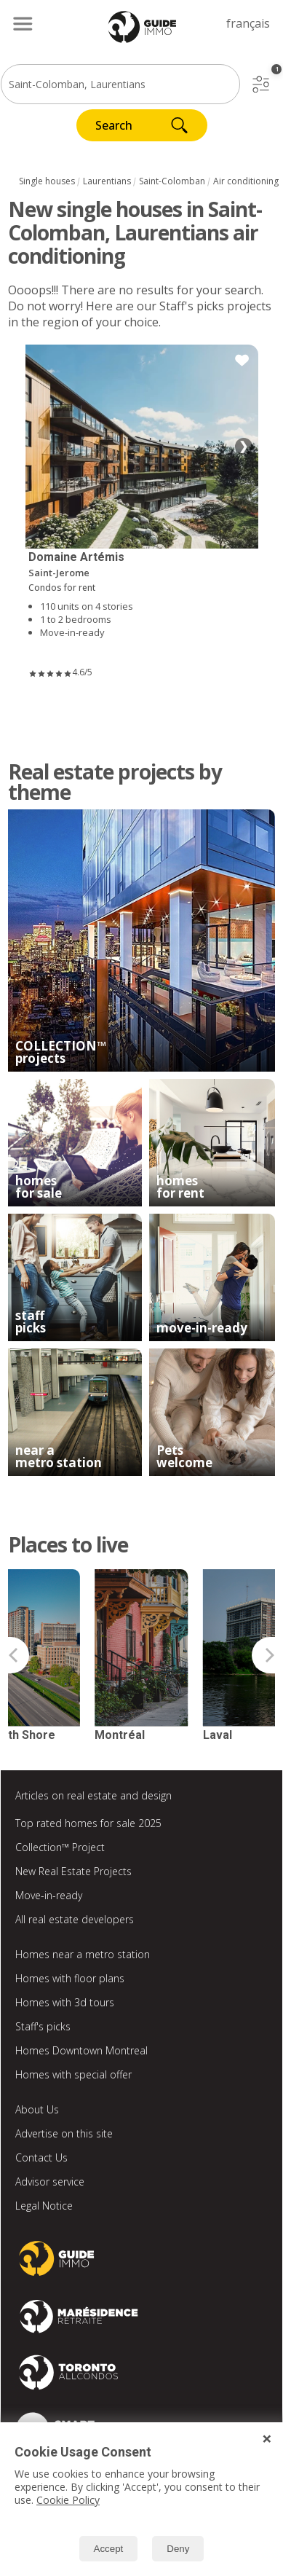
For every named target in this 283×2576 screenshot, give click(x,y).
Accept (109, 2548)
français (248, 23)
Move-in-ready (48, 1895)
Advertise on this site (64, 2133)
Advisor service (49, 2181)
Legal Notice (44, 2205)
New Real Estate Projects (73, 1871)
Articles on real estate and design (93, 1795)
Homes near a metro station (82, 1954)
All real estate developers (74, 1919)
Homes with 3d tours (64, 2002)
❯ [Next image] (243, 446)
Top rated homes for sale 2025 (88, 1823)
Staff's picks (43, 2026)
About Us (37, 2109)
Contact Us (41, 2157)
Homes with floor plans (69, 1978)
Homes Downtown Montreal (81, 2050)
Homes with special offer (73, 2074)
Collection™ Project (60, 1847)
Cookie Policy (68, 2500)
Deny (178, 2548)
